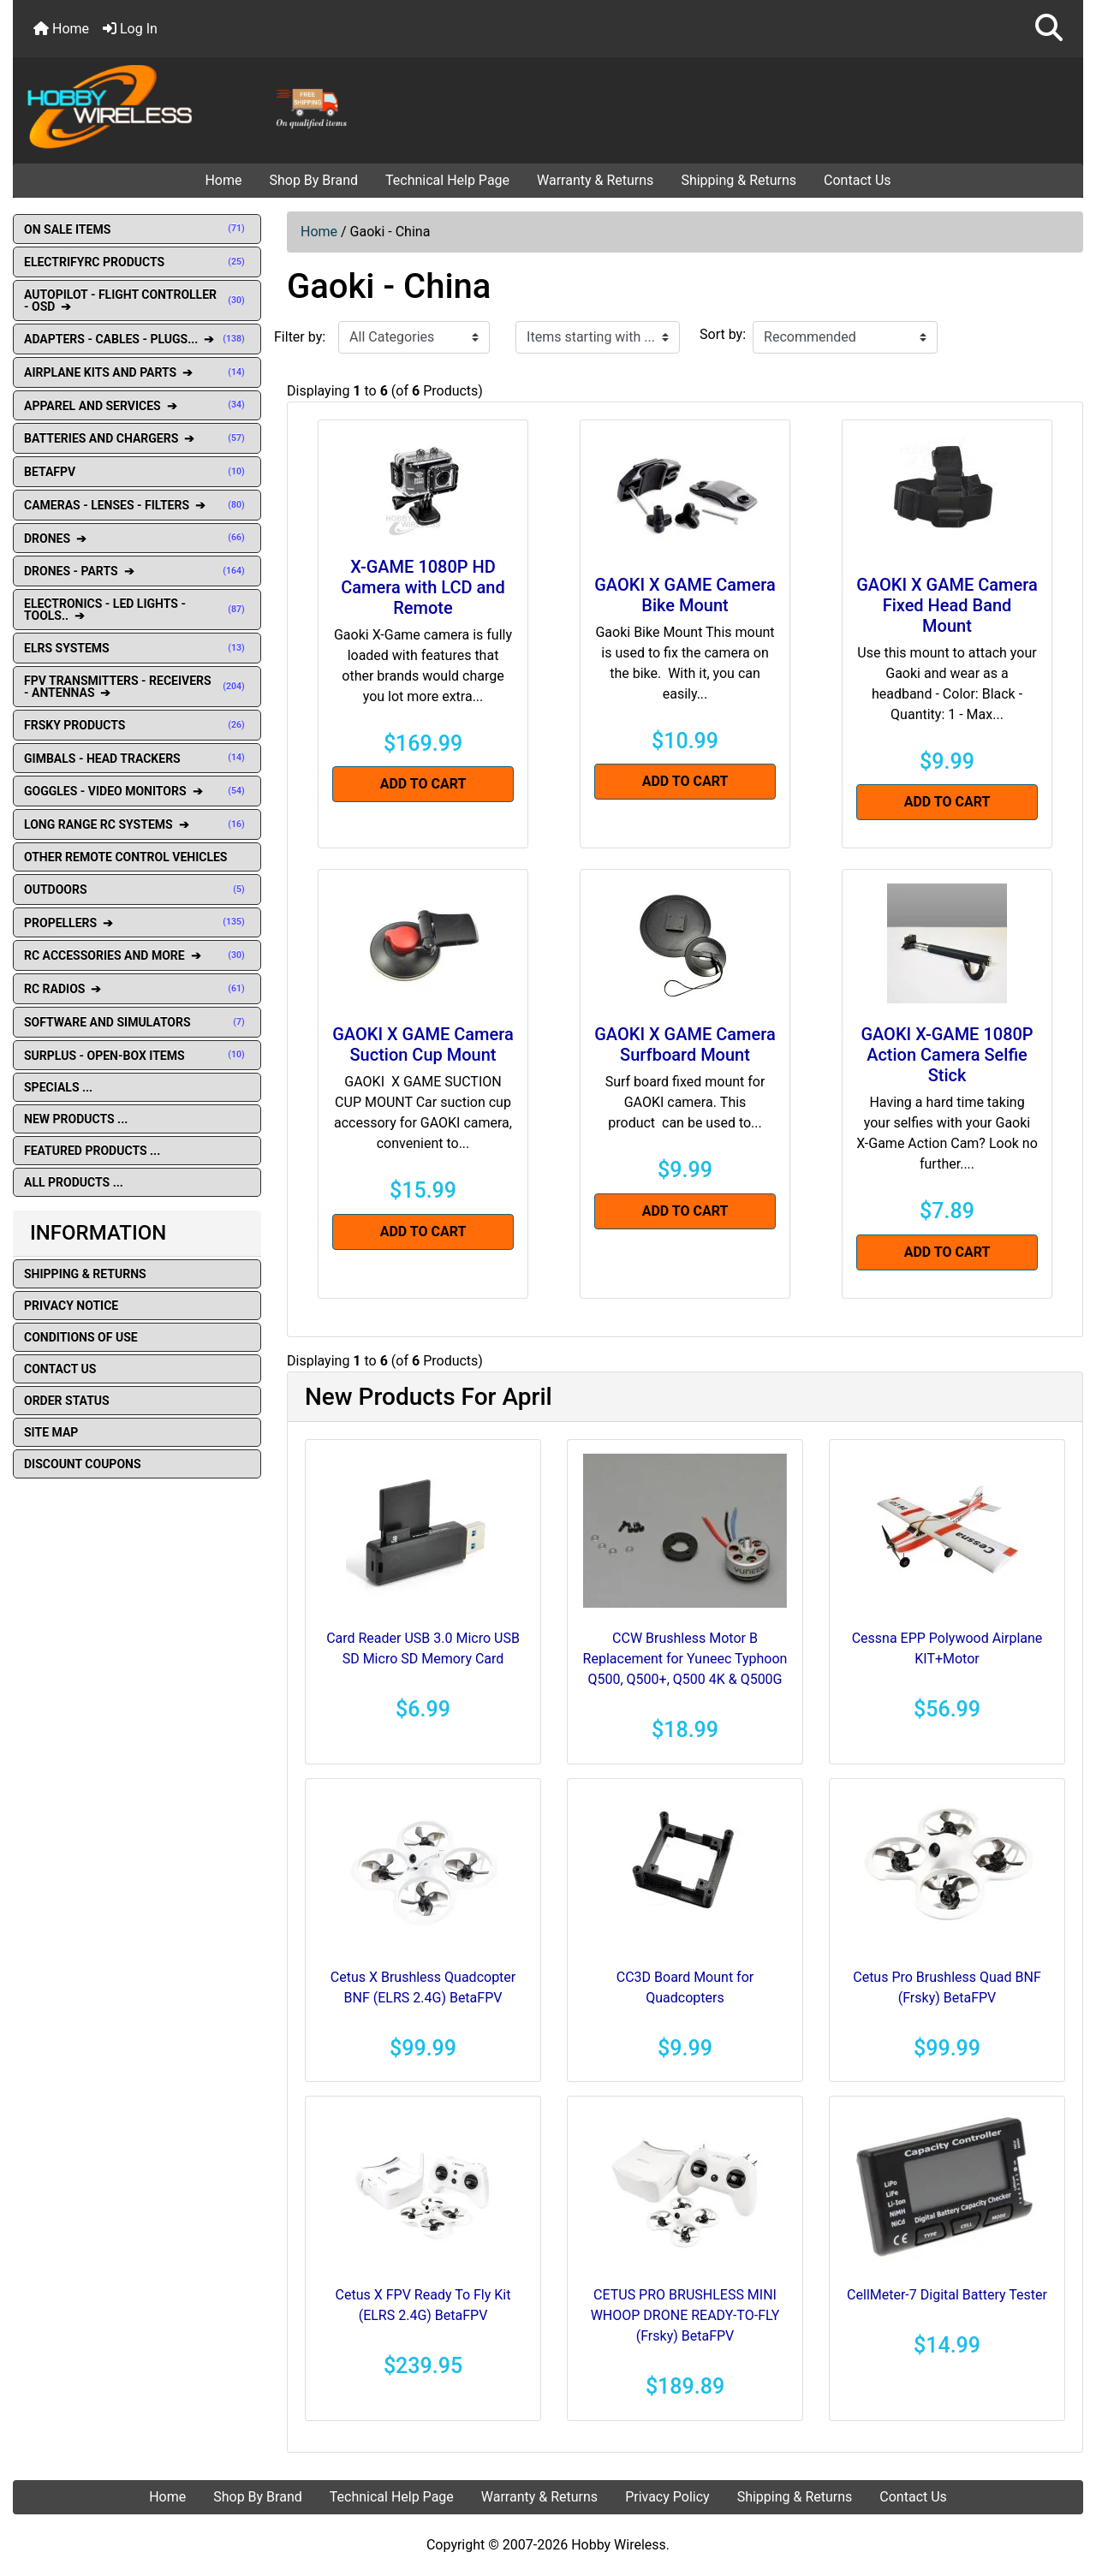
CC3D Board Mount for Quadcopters (685, 1987)
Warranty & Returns (595, 180)
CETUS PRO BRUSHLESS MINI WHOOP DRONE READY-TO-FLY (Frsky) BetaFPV (685, 2315)
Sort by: (723, 334)
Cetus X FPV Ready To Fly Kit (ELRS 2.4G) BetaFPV (423, 2305)
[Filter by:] (414, 337)
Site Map (51, 1432)
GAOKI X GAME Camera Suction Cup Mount (423, 1044)
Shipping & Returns (738, 180)
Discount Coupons (82, 1464)
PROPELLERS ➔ (137, 923)
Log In (130, 29)
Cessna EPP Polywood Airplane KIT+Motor (947, 1648)
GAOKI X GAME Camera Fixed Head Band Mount (947, 605)
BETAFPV (137, 472)
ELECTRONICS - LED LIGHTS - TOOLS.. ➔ (137, 609)
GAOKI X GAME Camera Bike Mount (685, 595)
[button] (1048, 29)
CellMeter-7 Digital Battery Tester (947, 2295)
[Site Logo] (192, 106)
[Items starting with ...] (597, 337)
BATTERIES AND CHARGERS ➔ (137, 438)
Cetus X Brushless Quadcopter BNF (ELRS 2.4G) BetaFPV (423, 1987)
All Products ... (73, 1182)
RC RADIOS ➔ (137, 989)
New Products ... (76, 1119)
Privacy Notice (71, 1305)
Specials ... (58, 1087)
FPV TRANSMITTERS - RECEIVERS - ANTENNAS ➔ (137, 686)
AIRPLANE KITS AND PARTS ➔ (137, 372)
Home (61, 29)
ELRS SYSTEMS (137, 648)
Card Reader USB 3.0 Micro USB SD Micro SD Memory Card (423, 1648)
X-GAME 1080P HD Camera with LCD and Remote (423, 587)
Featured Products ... (92, 1150)
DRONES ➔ (137, 538)
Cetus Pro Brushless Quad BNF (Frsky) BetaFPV (947, 1987)
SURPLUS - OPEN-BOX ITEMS (137, 1055)
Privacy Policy (667, 2497)
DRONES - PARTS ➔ (137, 571)
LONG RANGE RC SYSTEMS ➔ (137, 824)
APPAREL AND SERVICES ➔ (137, 406)
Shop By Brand (313, 180)
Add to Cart (423, 784)
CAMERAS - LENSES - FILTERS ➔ (137, 505)
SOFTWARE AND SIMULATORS (137, 1022)
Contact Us (857, 180)
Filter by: (299, 337)
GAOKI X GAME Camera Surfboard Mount (685, 1044)
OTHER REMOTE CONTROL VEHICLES (125, 857)
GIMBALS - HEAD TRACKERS (137, 758)
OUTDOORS (137, 889)
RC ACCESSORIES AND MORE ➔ (137, 955)
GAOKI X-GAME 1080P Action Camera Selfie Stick (947, 1055)
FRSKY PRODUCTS (137, 725)
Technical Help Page (447, 180)
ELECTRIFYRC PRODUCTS (137, 262)
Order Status (67, 1400)
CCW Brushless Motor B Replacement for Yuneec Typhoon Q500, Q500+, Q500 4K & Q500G (685, 1658)
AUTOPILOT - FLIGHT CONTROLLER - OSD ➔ (137, 300)
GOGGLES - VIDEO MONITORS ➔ (137, 791)
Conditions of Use (81, 1337)
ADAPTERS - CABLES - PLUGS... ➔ (137, 339)
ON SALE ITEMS (137, 229)
